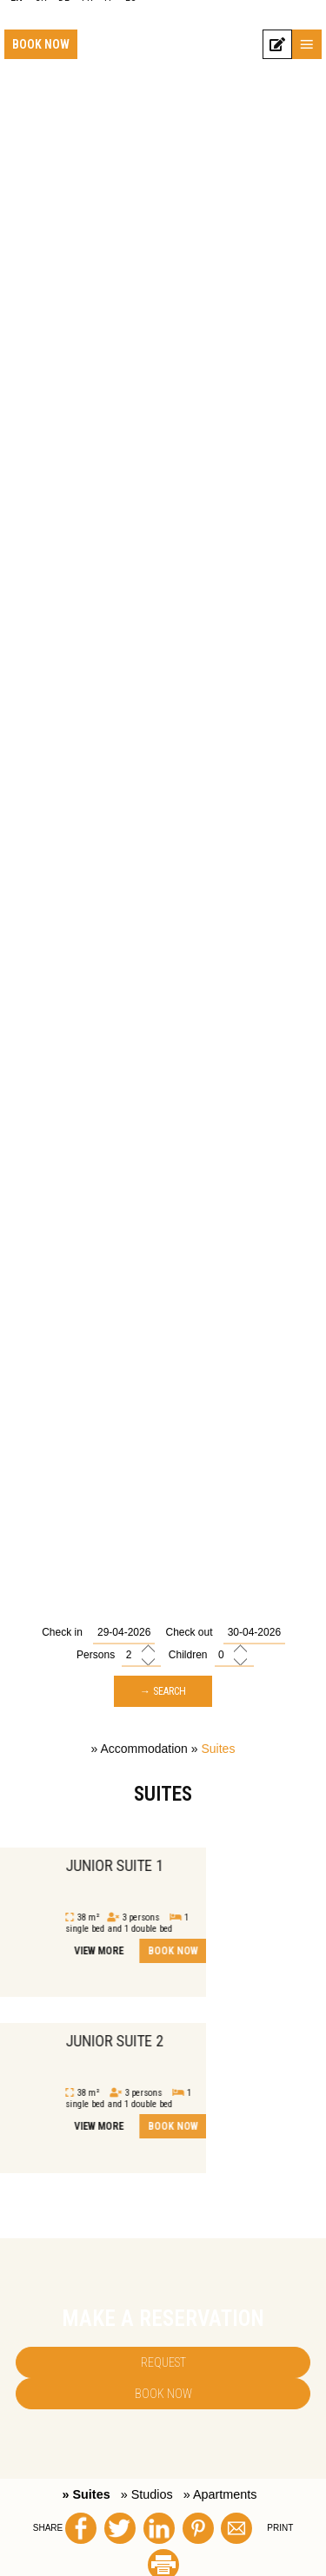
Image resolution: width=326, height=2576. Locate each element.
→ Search (163, 1691)
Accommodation (144, 1749)
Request (163, 2362)
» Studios (147, 2494)
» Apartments (220, 2494)
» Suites (86, 2494)
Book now (41, 44)
